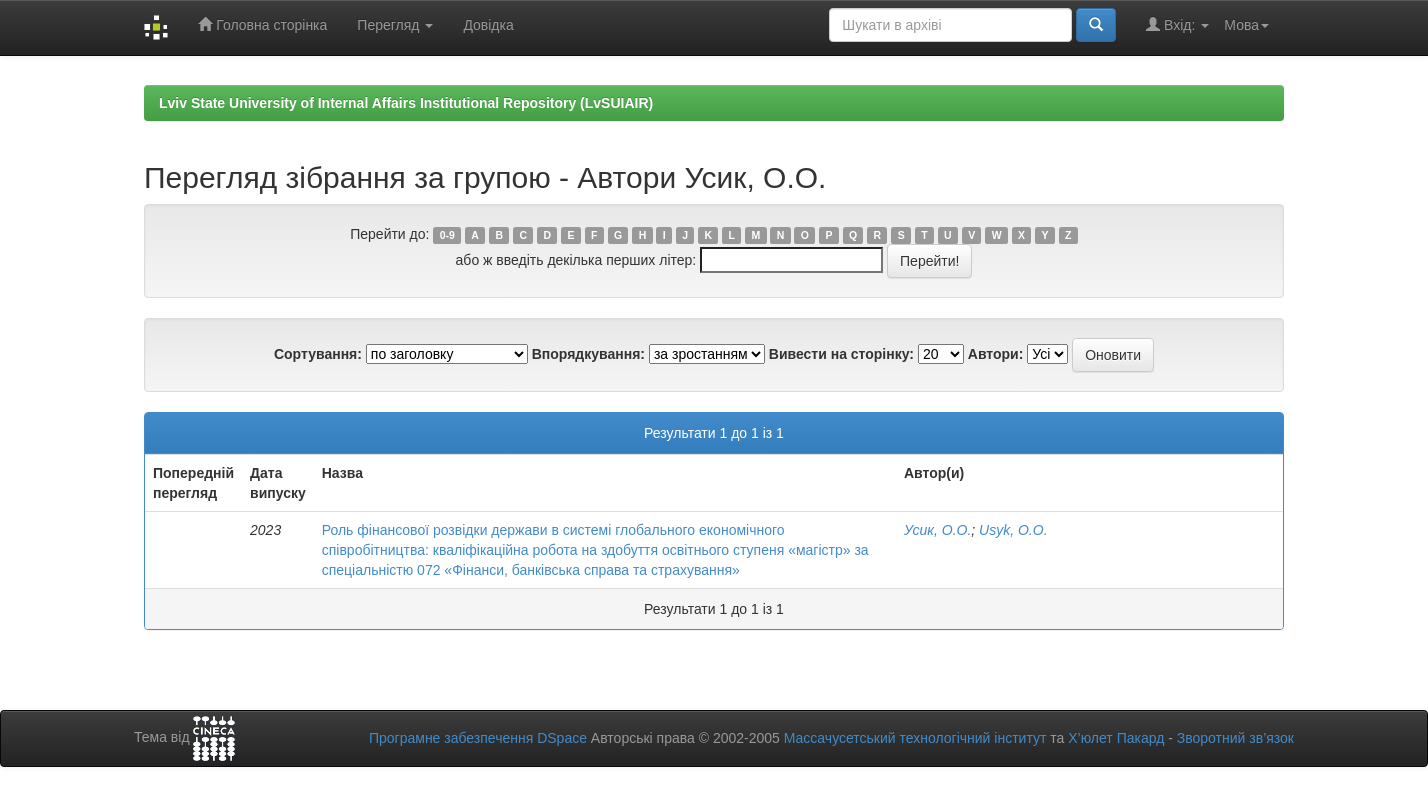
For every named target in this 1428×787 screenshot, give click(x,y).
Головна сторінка (262, 24)
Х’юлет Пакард (1116, 738)
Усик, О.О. (937, 530)
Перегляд (395, 25)
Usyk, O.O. (1013, 530)
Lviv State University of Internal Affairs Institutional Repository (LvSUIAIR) (406, 103)
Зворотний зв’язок (1235, 738)
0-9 (447, 235)
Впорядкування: (588, 354)
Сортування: (318, 354)
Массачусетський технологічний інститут (915, 738)
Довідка (488, 25)
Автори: (996, 354)
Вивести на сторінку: (841, 354)
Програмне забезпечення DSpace (478, 738)
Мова (1246, 25)
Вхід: (1177, 24)
